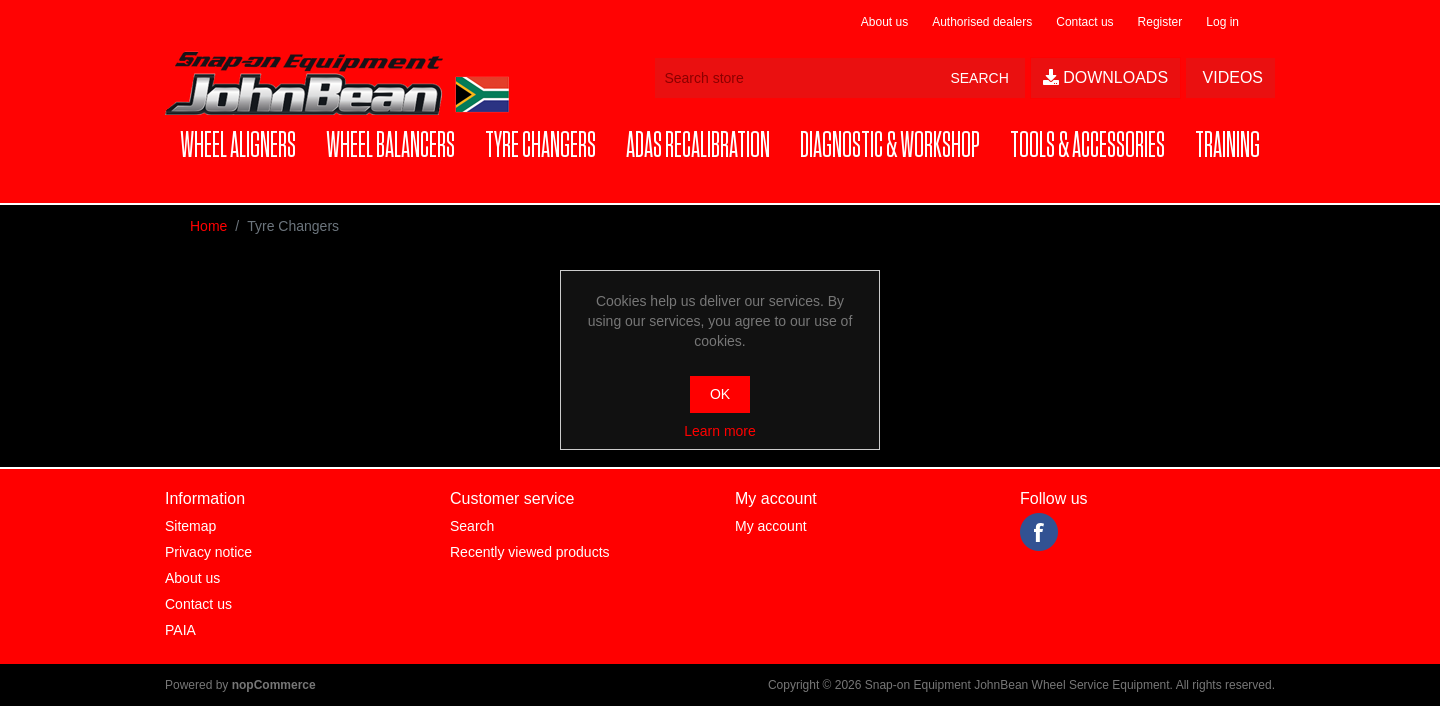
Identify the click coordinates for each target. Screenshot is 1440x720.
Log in (1222, 22)
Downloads (1105, 77)
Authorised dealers (982, 22)
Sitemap (190, 526)
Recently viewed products (530, 552)
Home (208, 226)
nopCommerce (274, 685)
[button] (238, 146)
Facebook (1039, 532)
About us (884, 22)
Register (1160, 22)
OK (720, 394)
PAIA (180, 630)
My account (771, 526)
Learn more (720, 431)
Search (472, 526)
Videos (1230, 77)
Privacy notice (208, 552)
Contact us (1084, 22)
